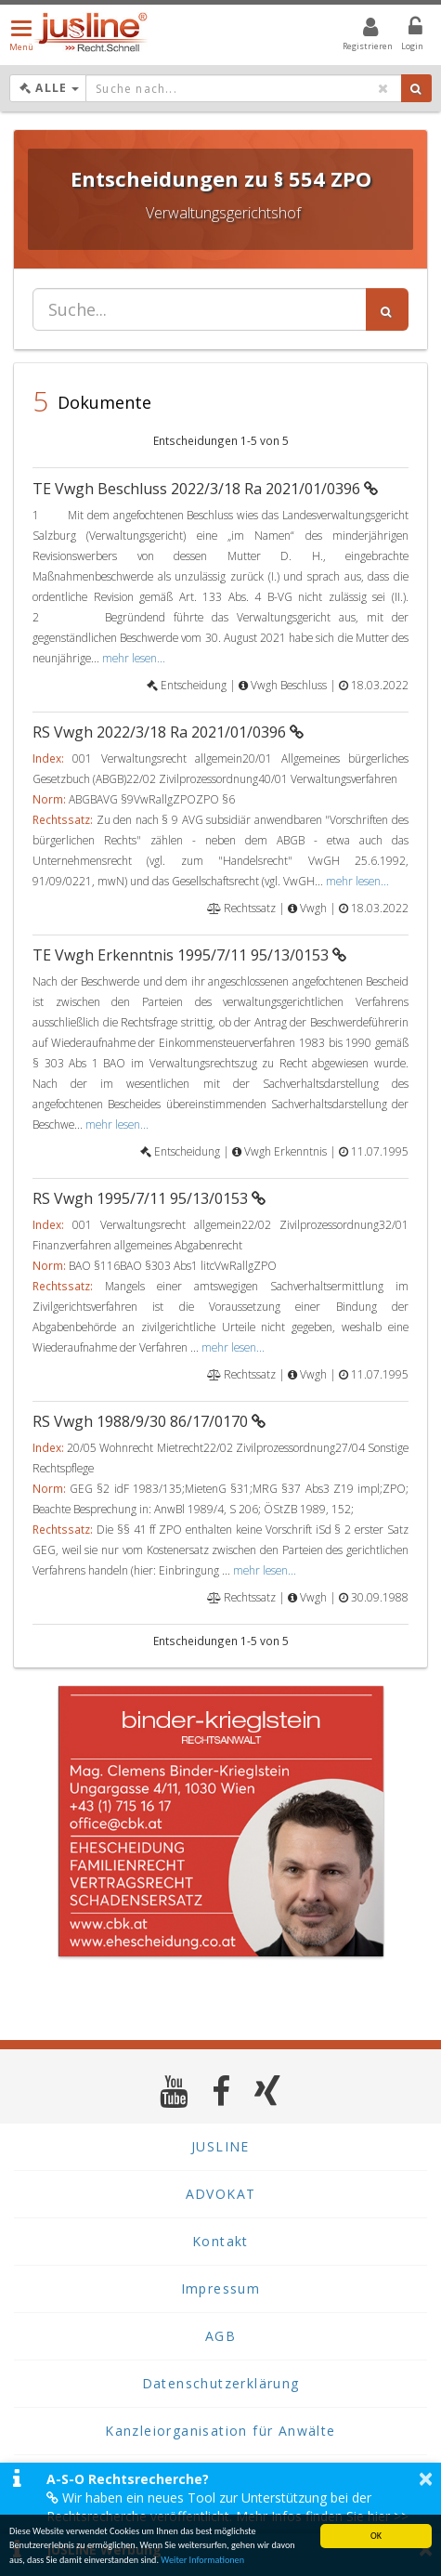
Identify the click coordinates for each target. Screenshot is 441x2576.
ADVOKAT (221, 2194)
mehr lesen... (133, 657)
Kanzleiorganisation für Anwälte (220, 2430)
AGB (220, 2336)
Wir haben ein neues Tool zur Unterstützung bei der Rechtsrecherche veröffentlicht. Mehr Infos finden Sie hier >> (227, 2507)
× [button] (426, 2478)
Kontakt (220, 2241)
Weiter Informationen (202, 2561)
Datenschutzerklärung (221, 2383)
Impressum (221, 2288)
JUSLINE (220, 2146)
